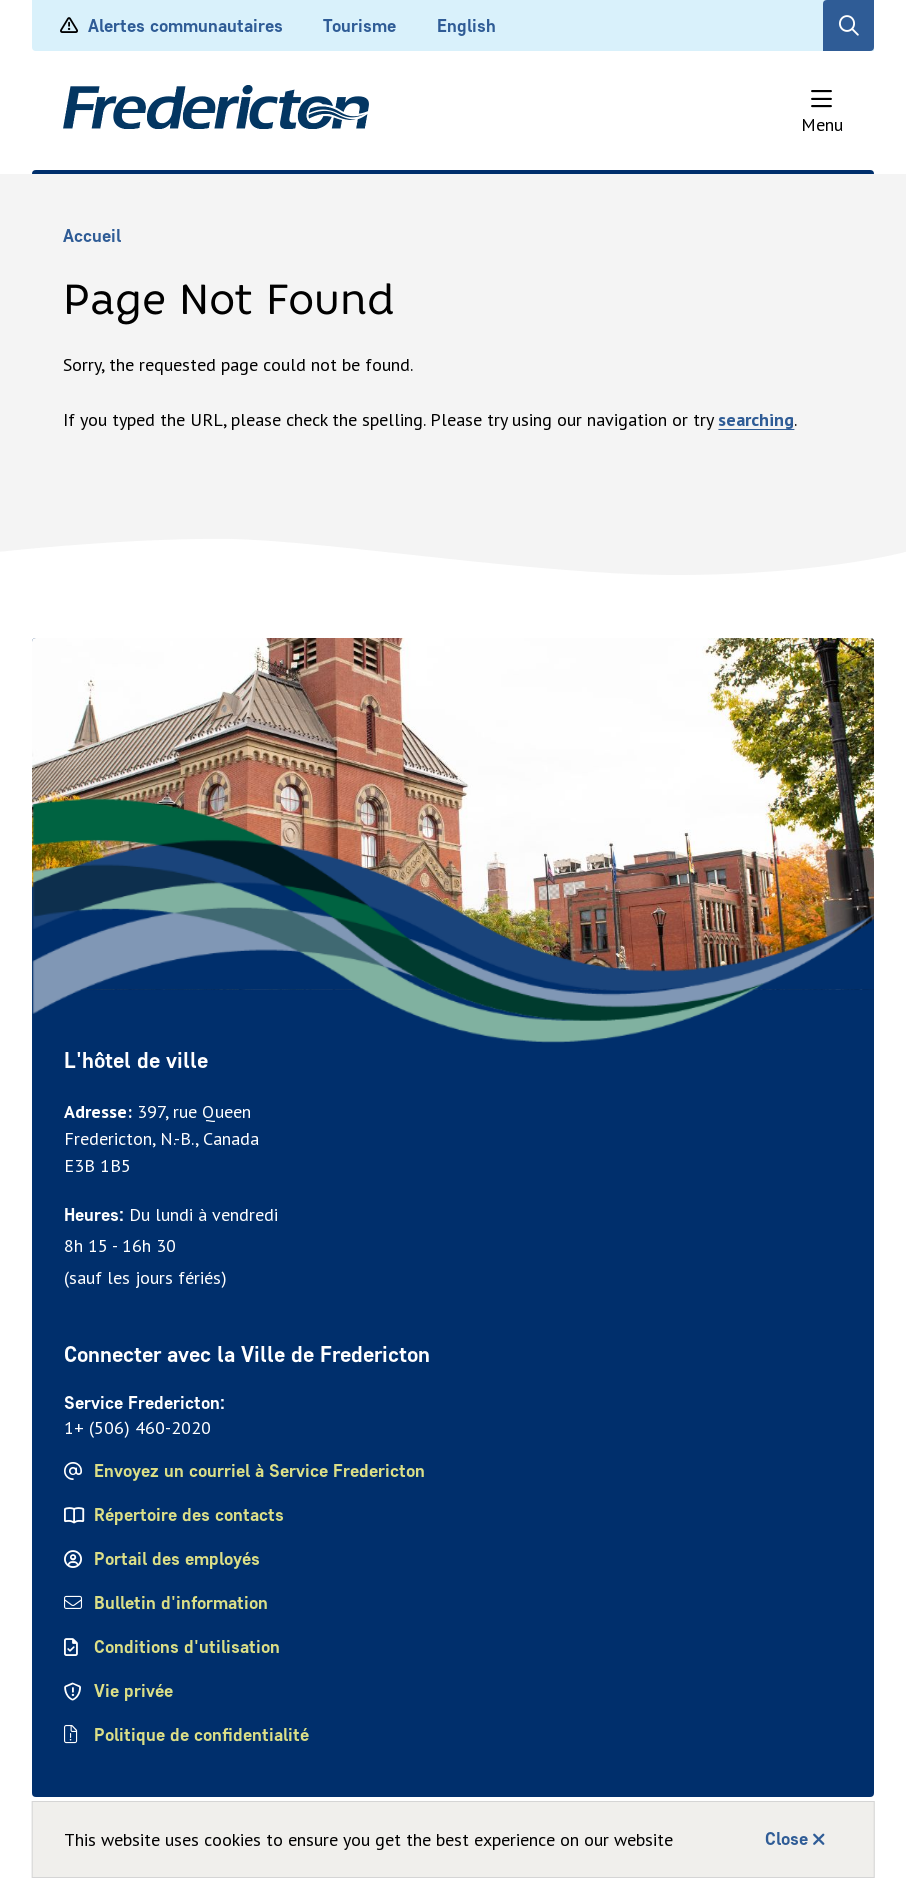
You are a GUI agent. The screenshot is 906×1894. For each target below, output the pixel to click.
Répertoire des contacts (189, 1515)
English (466, 26)
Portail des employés (177, 1559)
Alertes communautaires (171, 26)
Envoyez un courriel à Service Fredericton (259, 1471)
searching (756, 419)
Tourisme (359, 26)
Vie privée (133, 1691)
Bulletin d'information (181, 1603)
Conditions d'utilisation (187, 1647)
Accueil (92, 236)
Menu (822, 124)
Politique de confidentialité (203, 1735)
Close (786, 1839)
